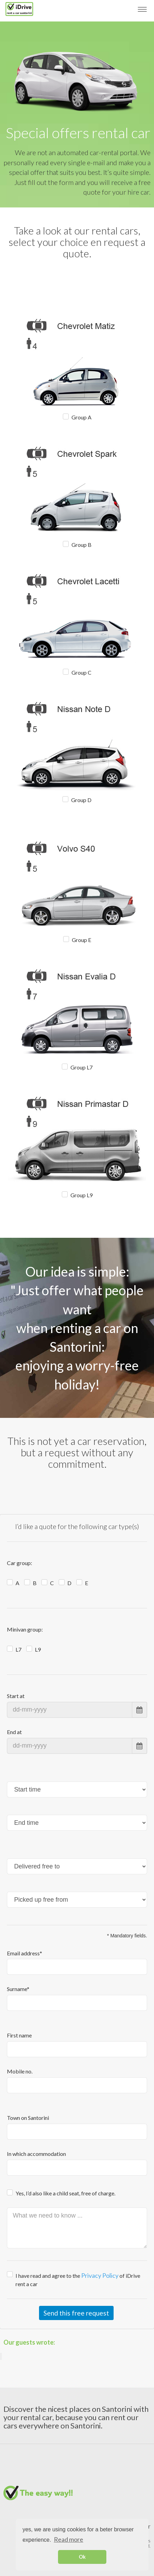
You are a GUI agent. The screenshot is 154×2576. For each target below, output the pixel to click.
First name (19, 2035)
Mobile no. (19, 2071)
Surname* (18, 1989)
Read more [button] (68, 2539)
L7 (18, 1649)
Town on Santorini (28, 2117)
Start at (16, 1696)
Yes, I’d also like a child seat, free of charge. (65, 2193)
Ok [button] (82, 2557)
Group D (81, 800)
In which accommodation (36, 2153)
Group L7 (81, 1067)
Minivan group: (25, 1629)
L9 (38, 1649)
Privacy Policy (99, 2275)
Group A (81, 417)
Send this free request (76, 2313)
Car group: (19, 1563)
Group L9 (81, 1195)
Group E (81, 939)
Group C (81, 672)
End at (14, 1732)
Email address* (24, 1953)
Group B (81, 544)
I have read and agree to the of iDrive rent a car (78, 2279)
